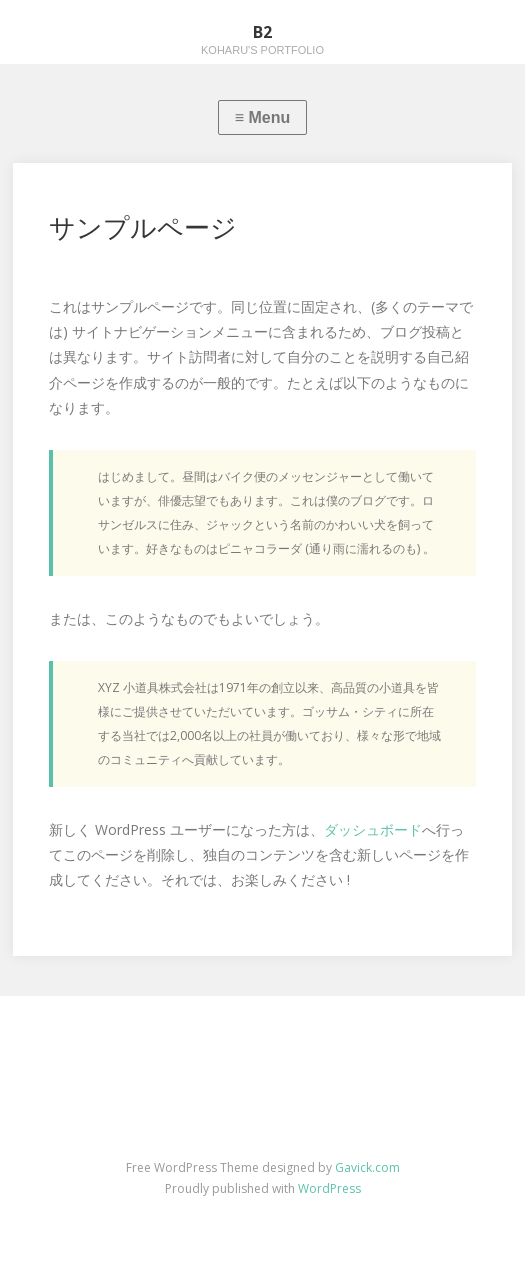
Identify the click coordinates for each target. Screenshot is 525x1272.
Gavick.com (367, 1167)
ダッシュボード (373, 829)
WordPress (329, 1188)
